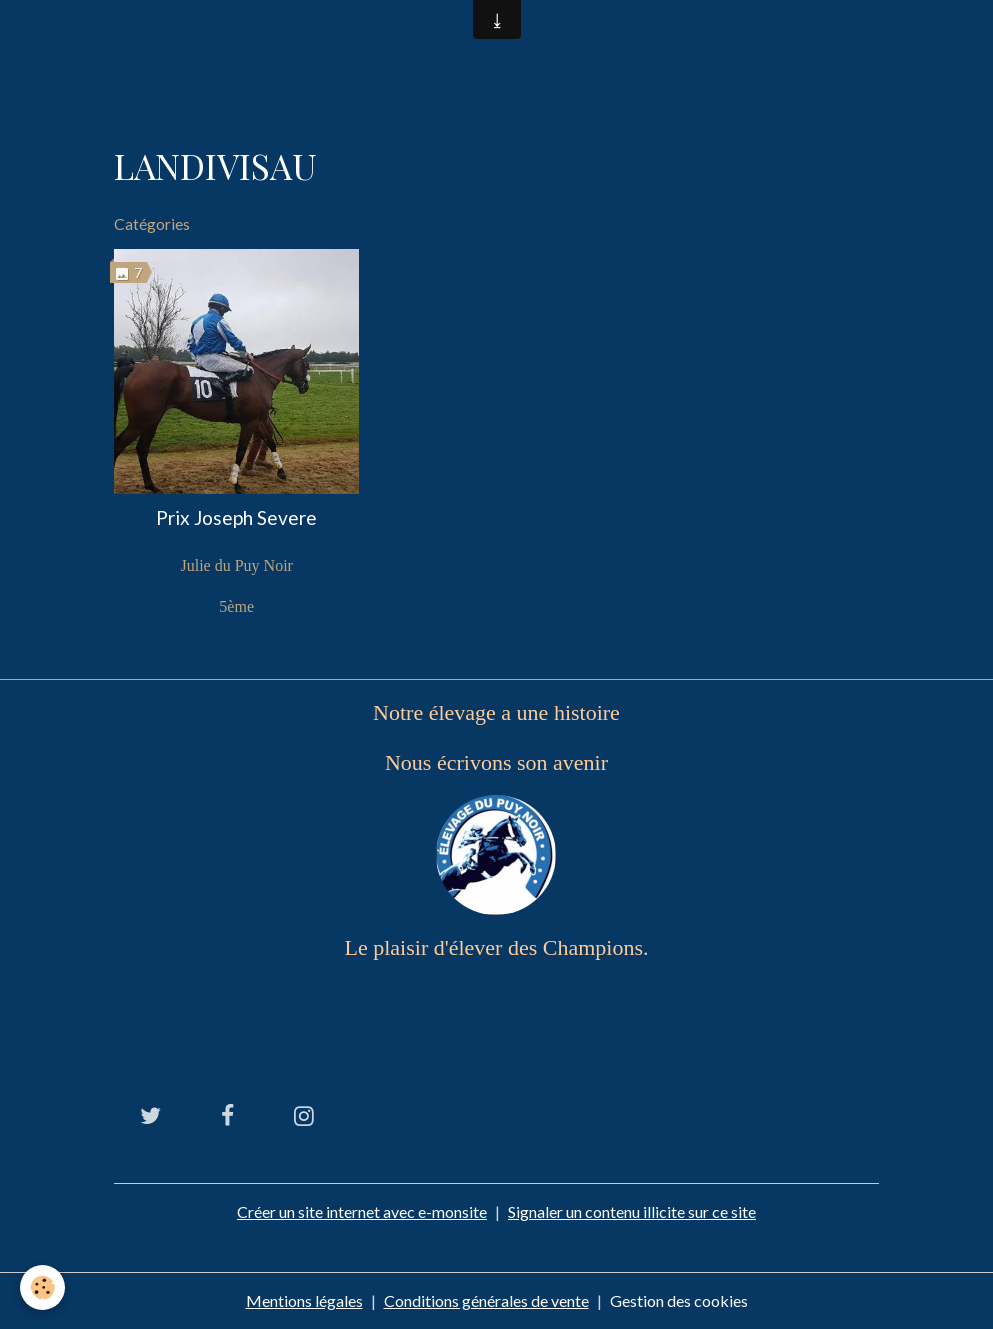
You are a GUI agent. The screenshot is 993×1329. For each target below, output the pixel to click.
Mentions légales (304, 1300)
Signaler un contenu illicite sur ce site (632, 1211)
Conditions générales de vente (486, 1300)
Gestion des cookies (679, 1300)
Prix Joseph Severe (236, 517)
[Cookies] (42, 1287)
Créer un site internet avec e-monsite (362, 1211)
